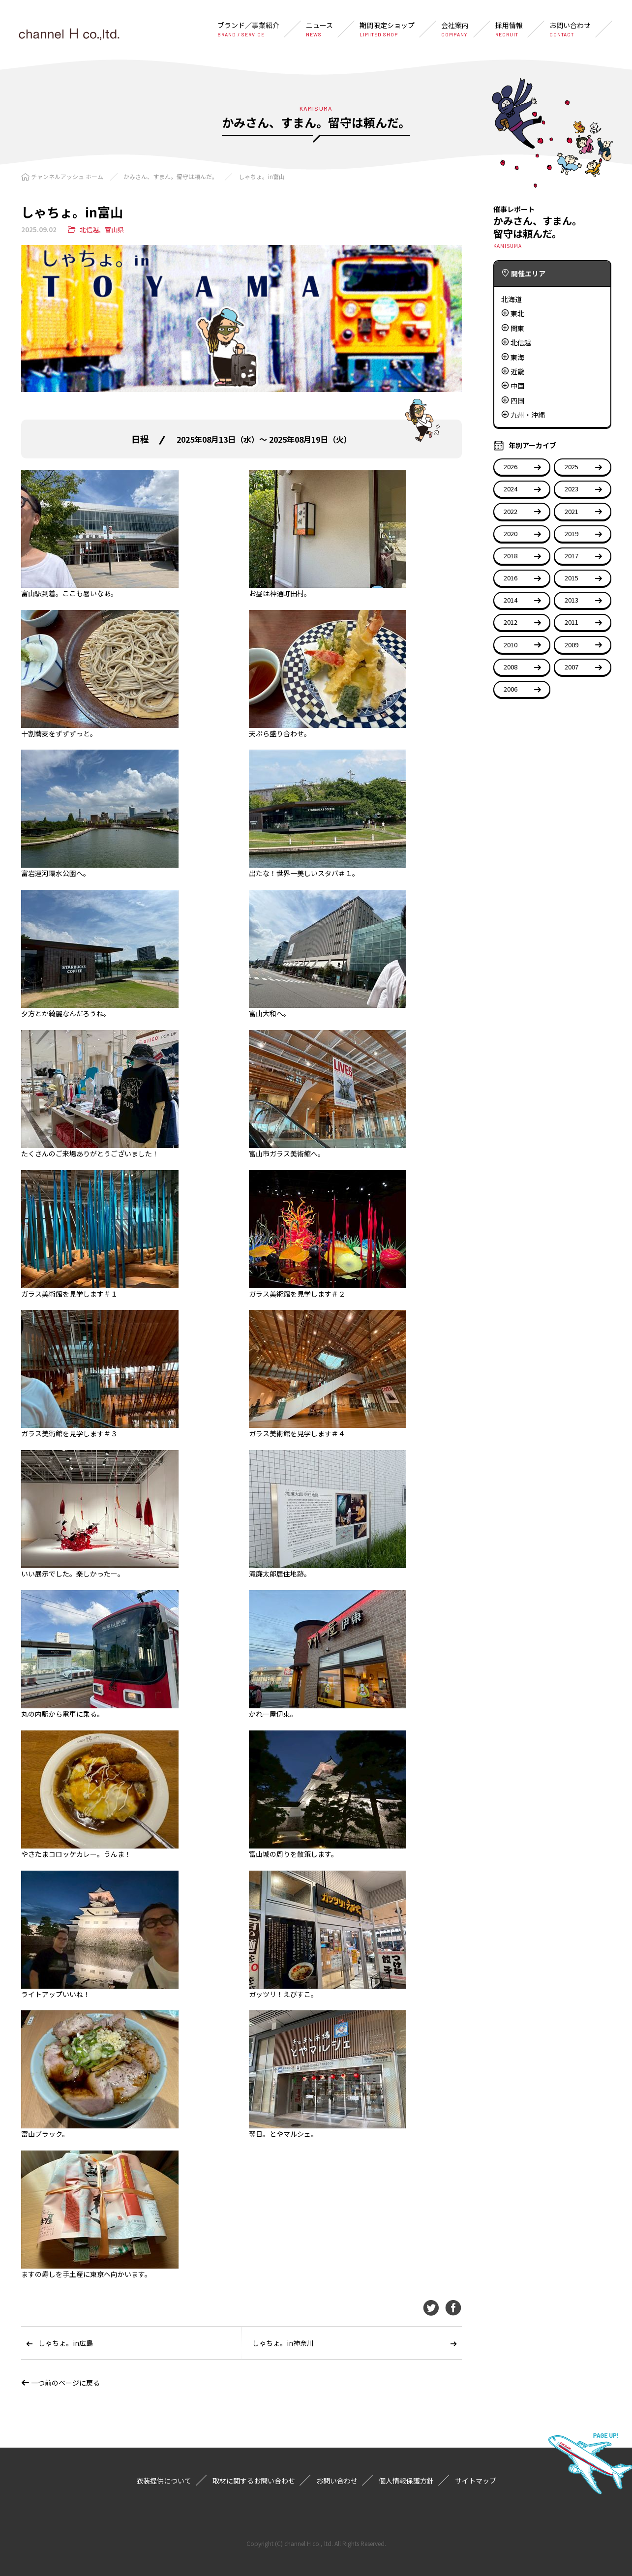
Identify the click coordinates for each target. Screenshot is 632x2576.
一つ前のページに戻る (60, 2383)
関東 (517, 328)
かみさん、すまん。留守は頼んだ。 (170, 176)
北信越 (89, 229)
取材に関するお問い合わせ (253, 2480)
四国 (517, 400)
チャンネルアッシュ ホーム (67, 176)
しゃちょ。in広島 (65, 2343)
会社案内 (455, 29)
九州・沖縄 (528, 415)
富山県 (114, 229)
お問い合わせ (570, 29)
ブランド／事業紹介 (248, 29)
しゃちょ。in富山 (262, 176)
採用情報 (509, 29)
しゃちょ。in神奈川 (283, 2343)
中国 (517, 386)
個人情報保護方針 (406, 2480)
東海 (517, 357)
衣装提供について (163, 2480)
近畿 (517, 371)
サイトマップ (475, 2480)
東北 (517, 313)
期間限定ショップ (387, 29)
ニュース (319, 29)
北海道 (511, 299)
